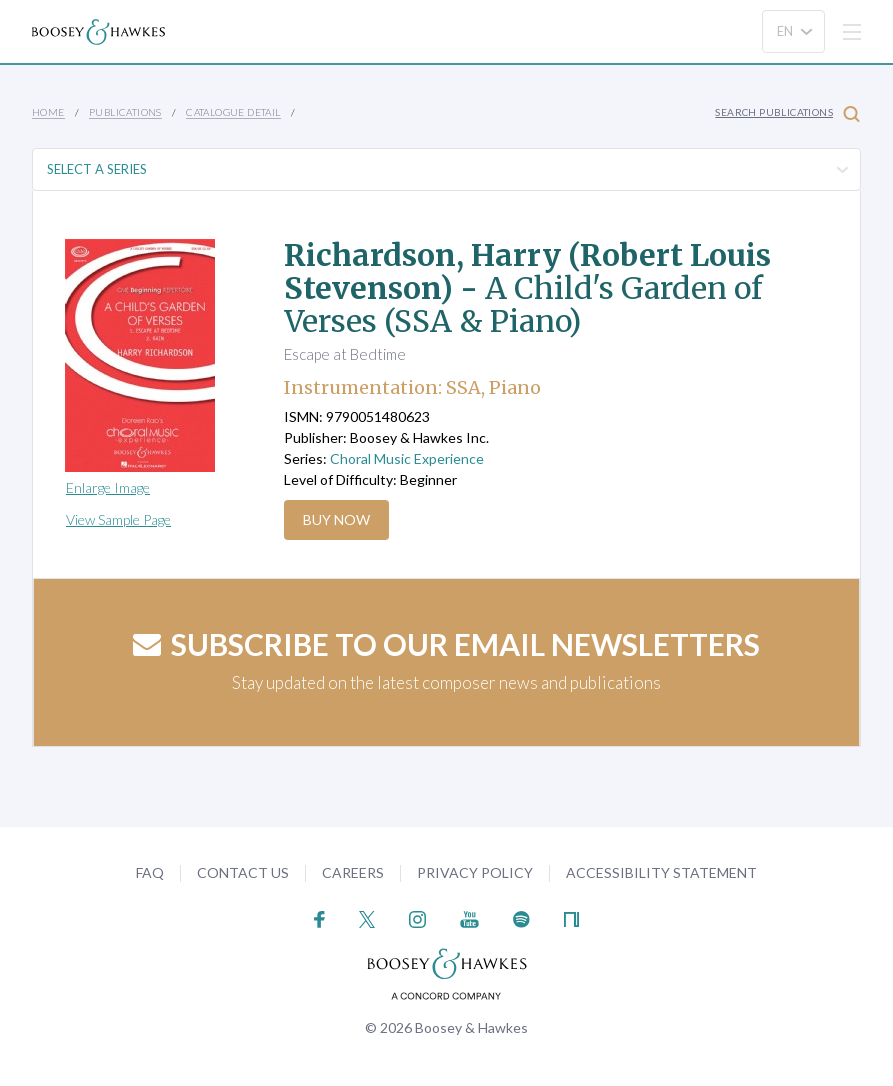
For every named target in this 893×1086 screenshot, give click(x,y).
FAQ (150, 872)
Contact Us (243, 872)
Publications (125, 112)
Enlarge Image (108, 487)
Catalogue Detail (233, 112)
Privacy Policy (475, 872)
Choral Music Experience (407, 458)
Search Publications (787, 113)
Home (48, 112)
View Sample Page (118, 519)
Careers (353, 872)
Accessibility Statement (661, 872)
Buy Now (336, 519)
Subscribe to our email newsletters (446, 644)
